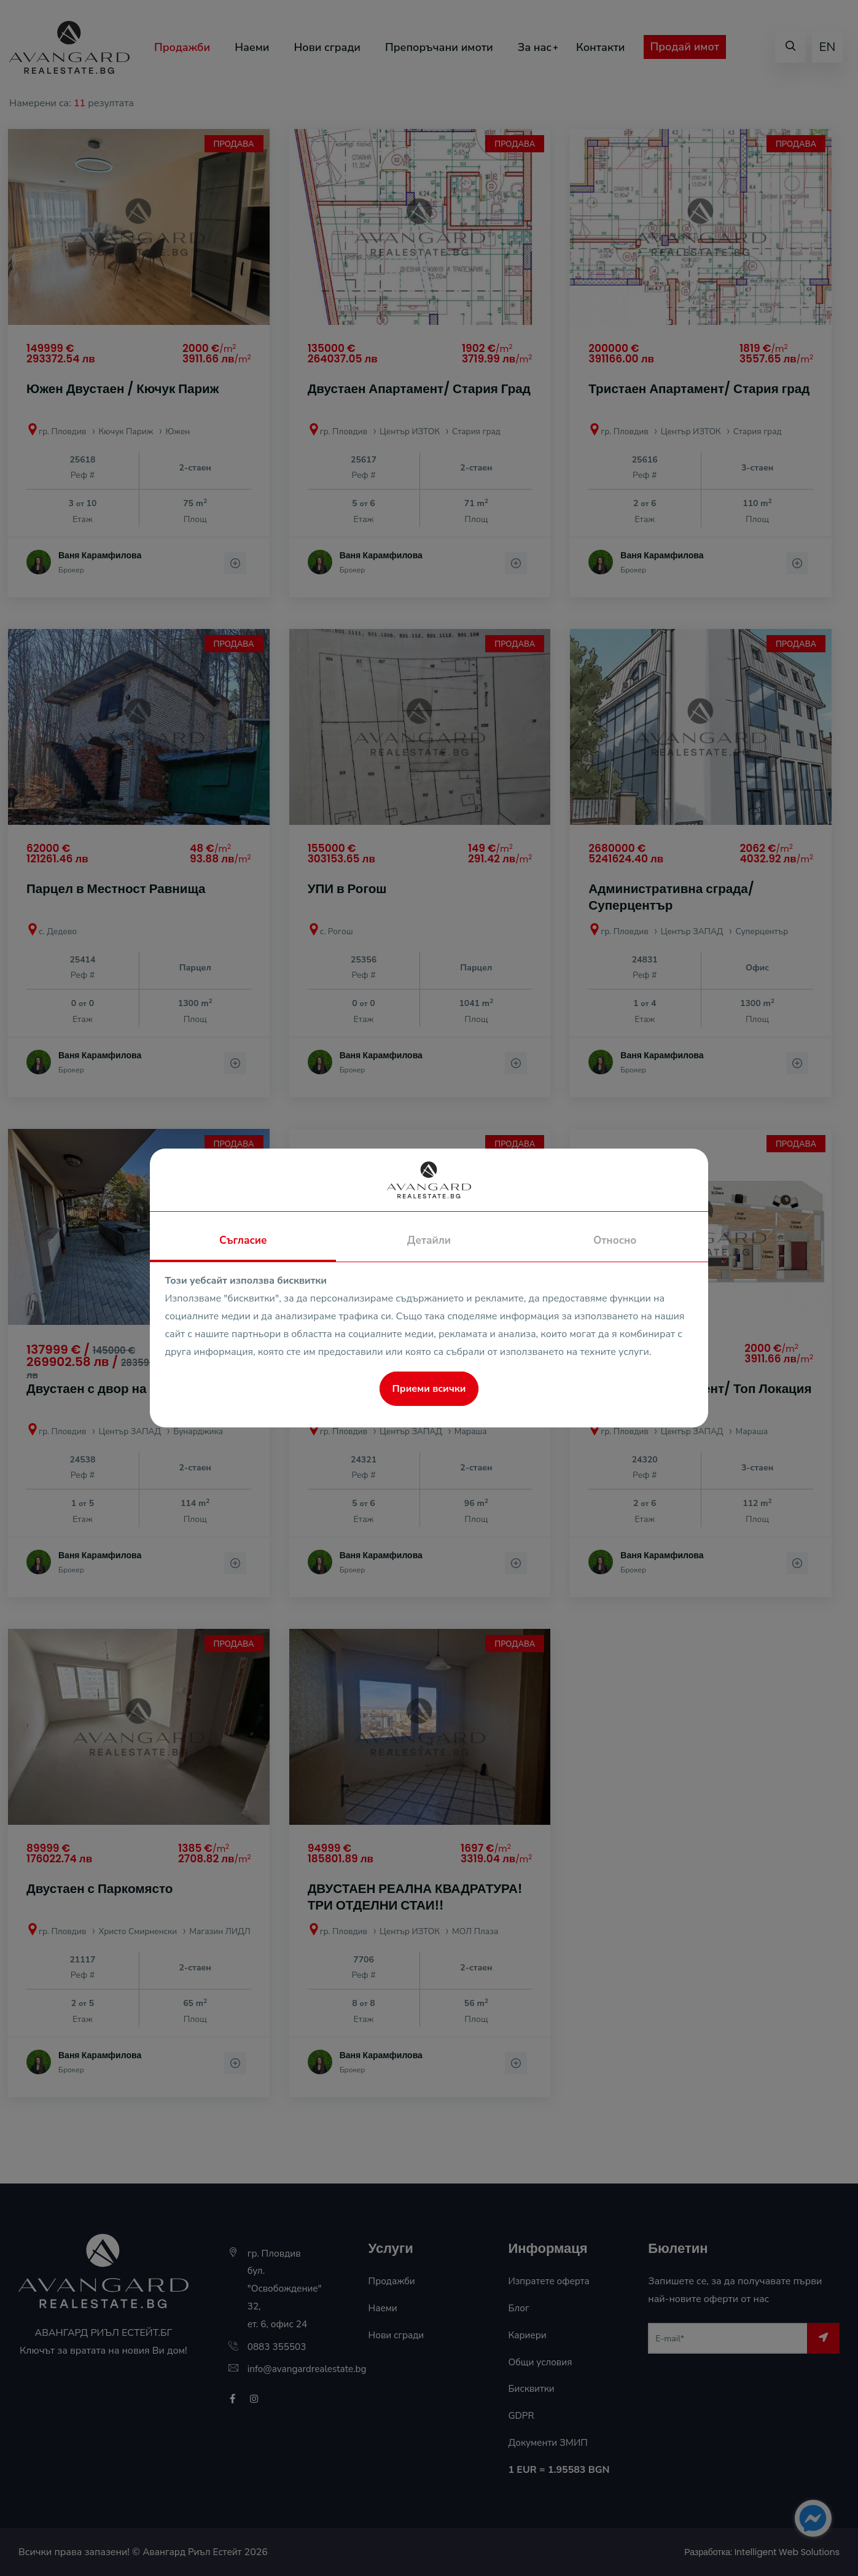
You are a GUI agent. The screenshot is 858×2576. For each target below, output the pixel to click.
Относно (614, 1240)
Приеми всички (429, 1388)
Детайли (429, 1240)
